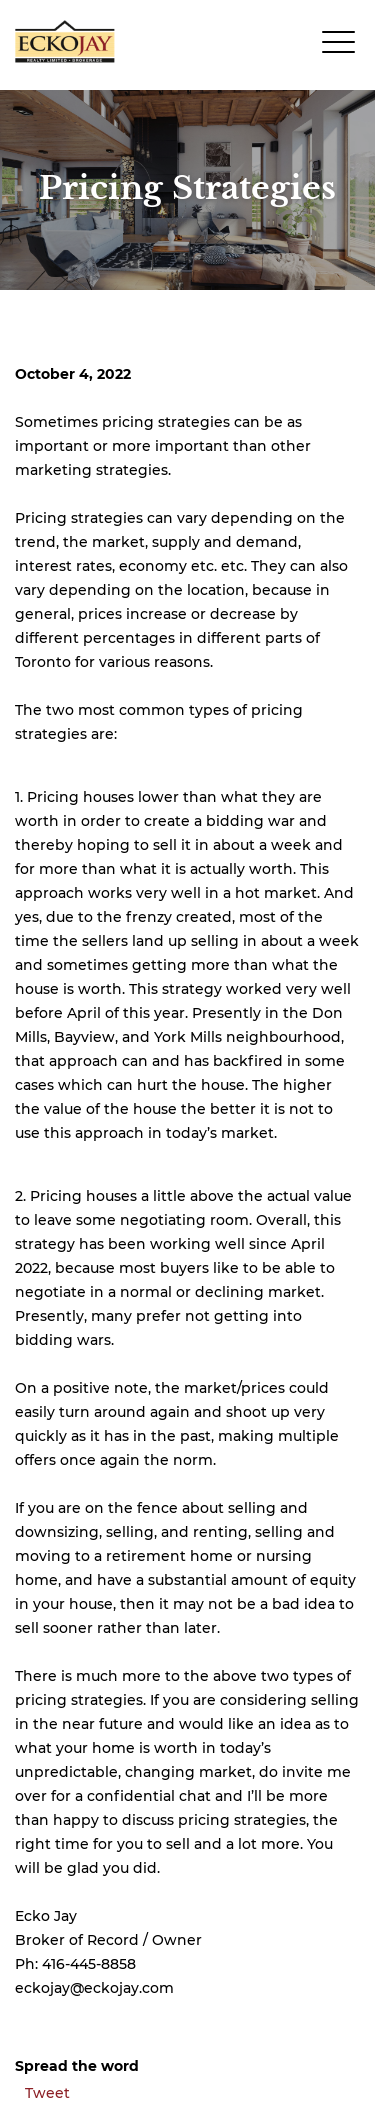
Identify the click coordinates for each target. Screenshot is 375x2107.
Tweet (47, 2093)
